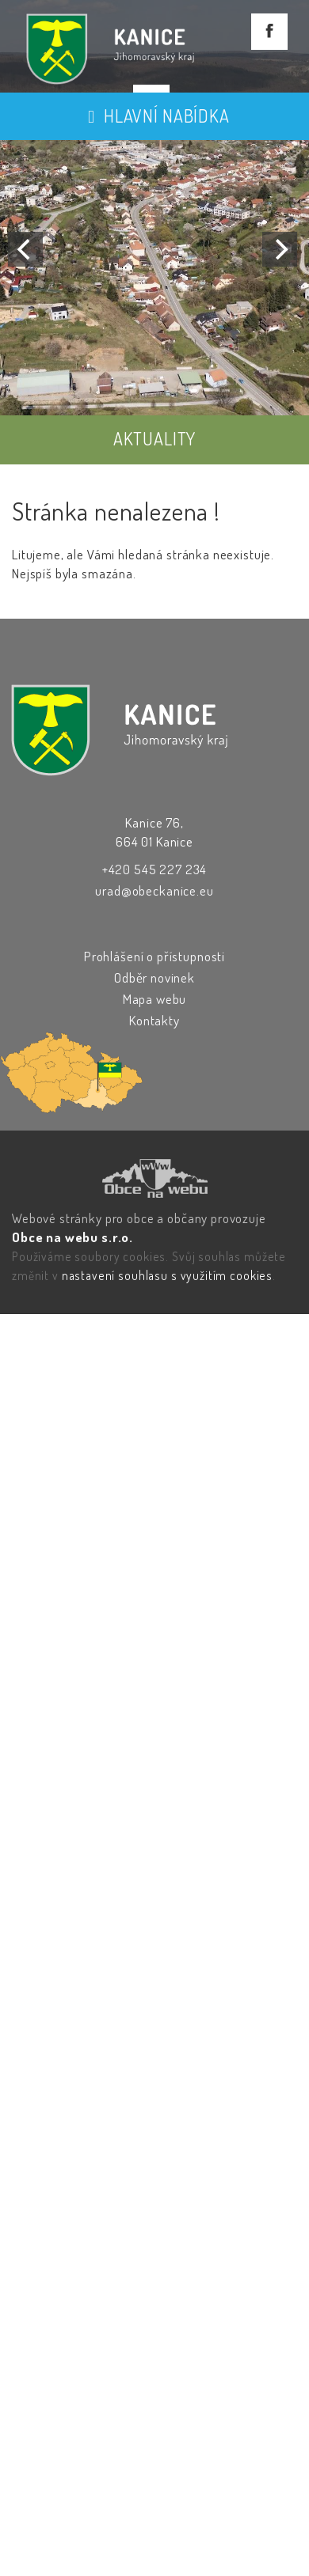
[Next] (279, 249)
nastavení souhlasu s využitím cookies (167, 1275)
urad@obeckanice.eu (154, 890)
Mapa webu (155, 999)
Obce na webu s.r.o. (72, 1237)
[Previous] (25, 249)
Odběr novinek (154, 977)
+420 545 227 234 (155, 869)
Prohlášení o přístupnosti (154, 956)
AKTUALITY (154, 438)
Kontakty (154, 1020)
